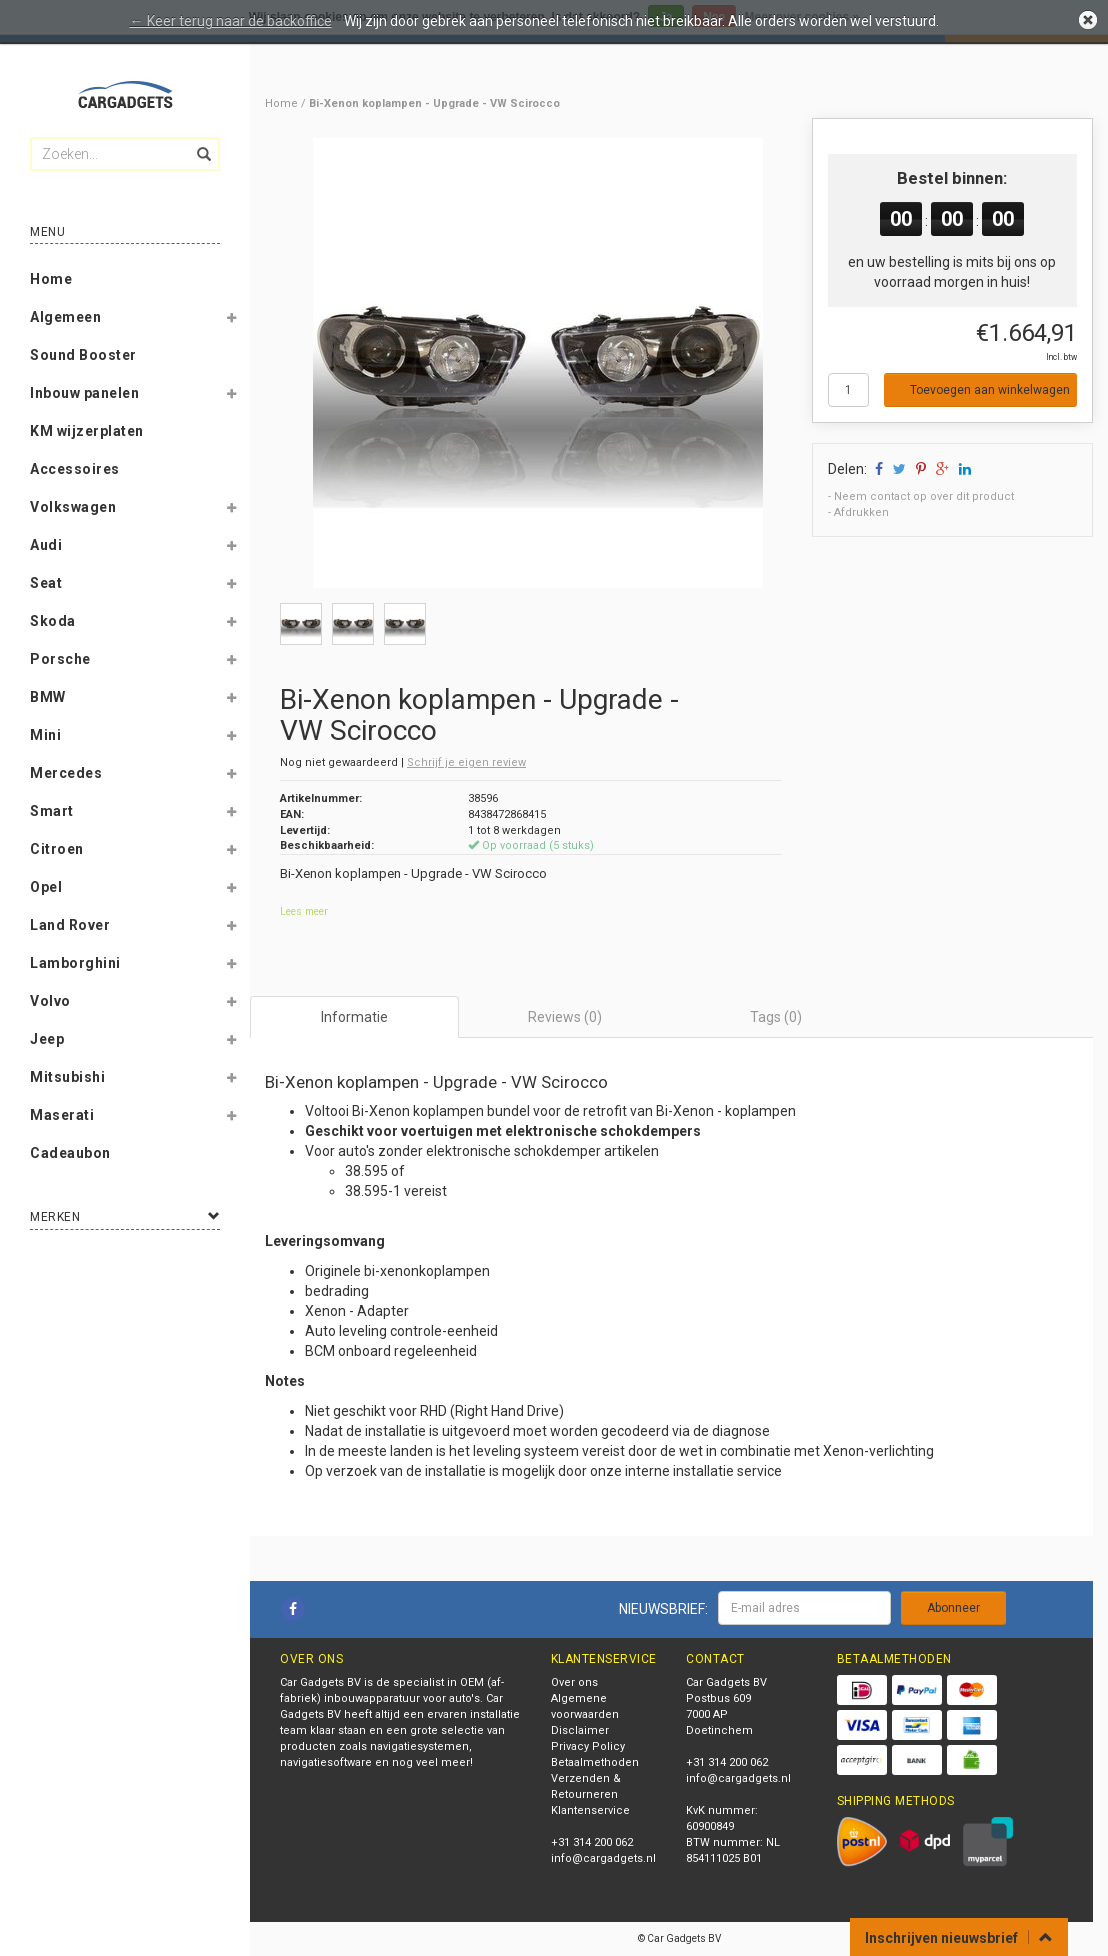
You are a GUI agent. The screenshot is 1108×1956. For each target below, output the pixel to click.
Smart (52, 811)
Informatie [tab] (354, 1017)
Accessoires (75, 469)
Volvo (50, 1001)
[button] (231, 321)
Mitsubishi (67, 1077)
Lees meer (304, 911)
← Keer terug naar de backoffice (231, 21)
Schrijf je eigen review (466, 762)
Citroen (57, 849)
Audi (46, 545)
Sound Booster (83, 355)
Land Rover (70, 925)
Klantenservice (590, 1810)
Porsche (60, 659)
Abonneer (953, 1608)
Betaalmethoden (595, 1762)
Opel (46, 887)
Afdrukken (861, 512)
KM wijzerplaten (87, 431)
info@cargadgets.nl (603, 1858)
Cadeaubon (70, 1153)
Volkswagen (73, 507)
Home (51, 279)
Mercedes (66, 773)
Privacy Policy (588, 1746)
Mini (45, 735)
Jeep (47, 1039)
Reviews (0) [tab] (565, 1017)
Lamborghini (75, 963)
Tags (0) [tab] (776, 1017)
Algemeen (65, 317)
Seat (46, 583)
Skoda (53, 621)
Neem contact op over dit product (924, 496)
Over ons (574, 1682)
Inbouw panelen (84, 393)
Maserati (62, 1115)
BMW (48, 697)
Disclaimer (580, 1730)
